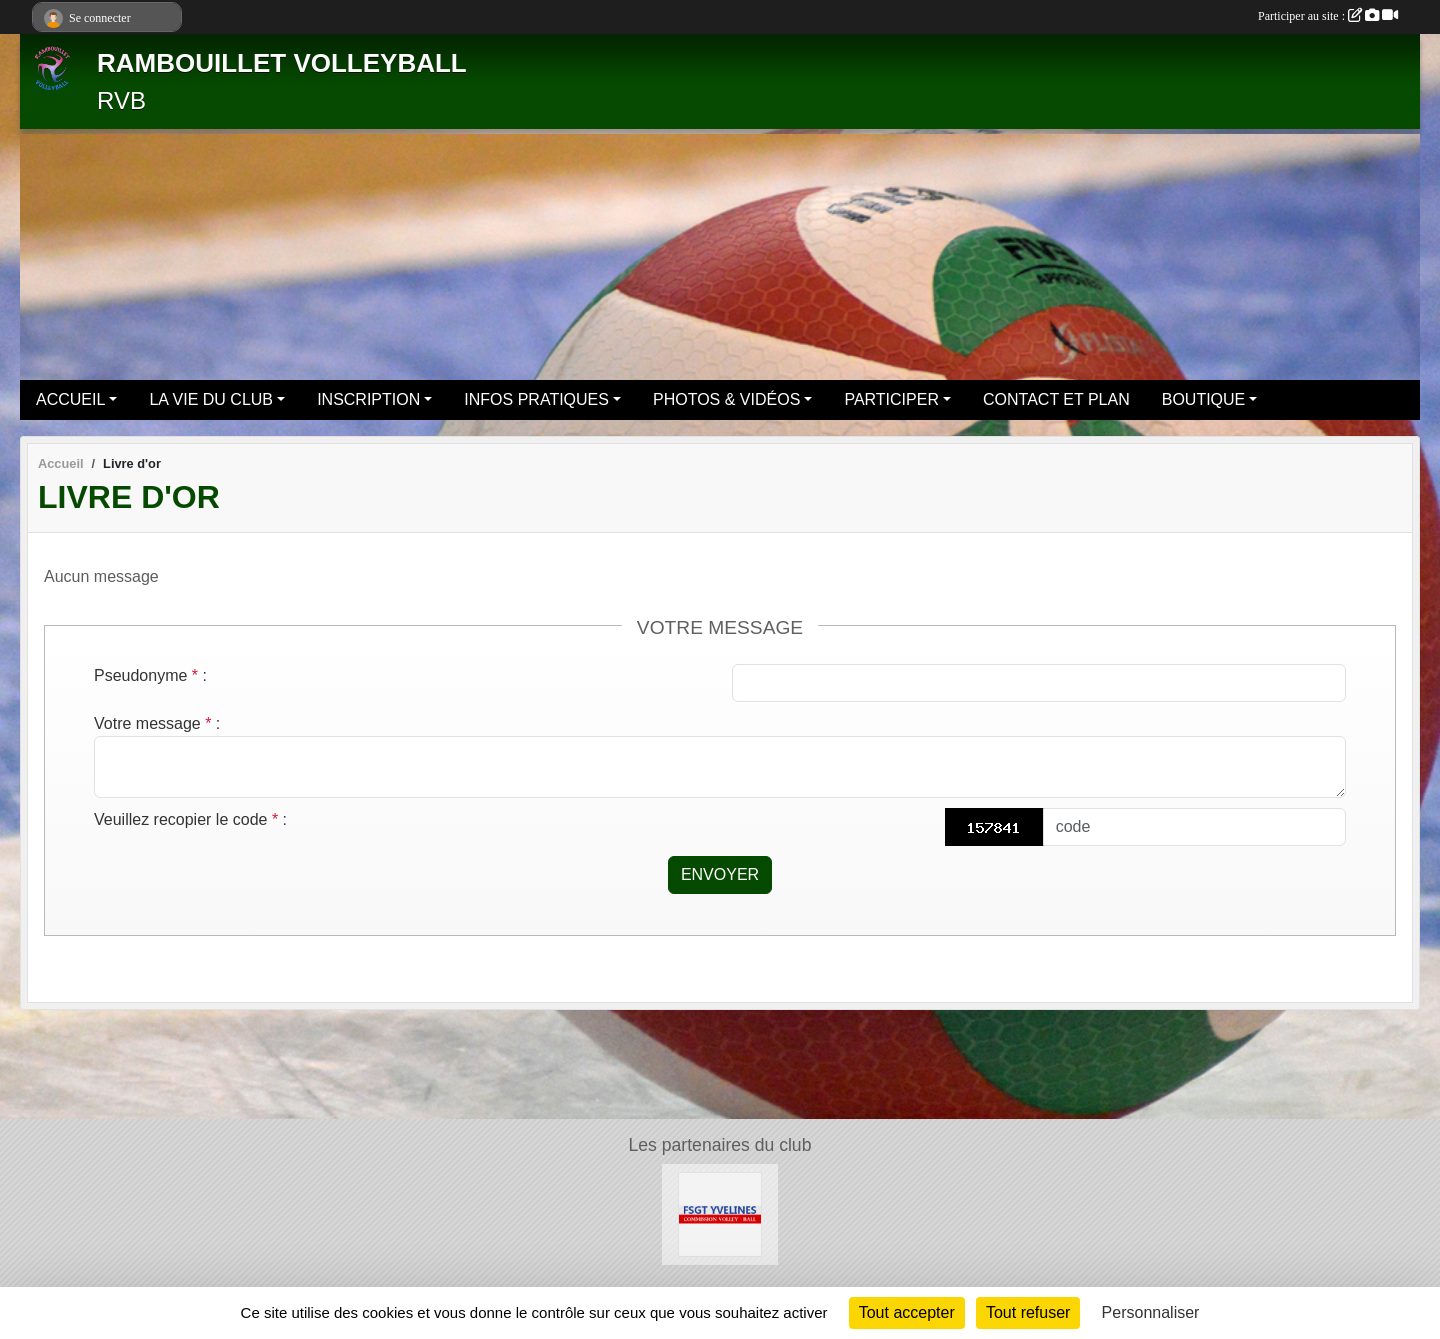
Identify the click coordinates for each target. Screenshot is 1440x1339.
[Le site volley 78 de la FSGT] (720, 1213)
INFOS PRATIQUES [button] (536, 399)
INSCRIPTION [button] (368, 399)
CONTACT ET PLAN (1056, 399)
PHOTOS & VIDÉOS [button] (726, 399)
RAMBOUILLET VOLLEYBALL (282, 63)
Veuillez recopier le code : (190, 819)
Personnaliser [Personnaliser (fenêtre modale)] (1151, 1312)
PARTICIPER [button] (891, 399)
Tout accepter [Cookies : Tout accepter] (907, 1312)
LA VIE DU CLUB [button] (211, 399)
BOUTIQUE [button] (1204, 399)
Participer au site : (1328, 16)
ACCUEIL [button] (70, 399)
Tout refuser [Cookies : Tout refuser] (1028, 1312)
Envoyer (720, 874)
